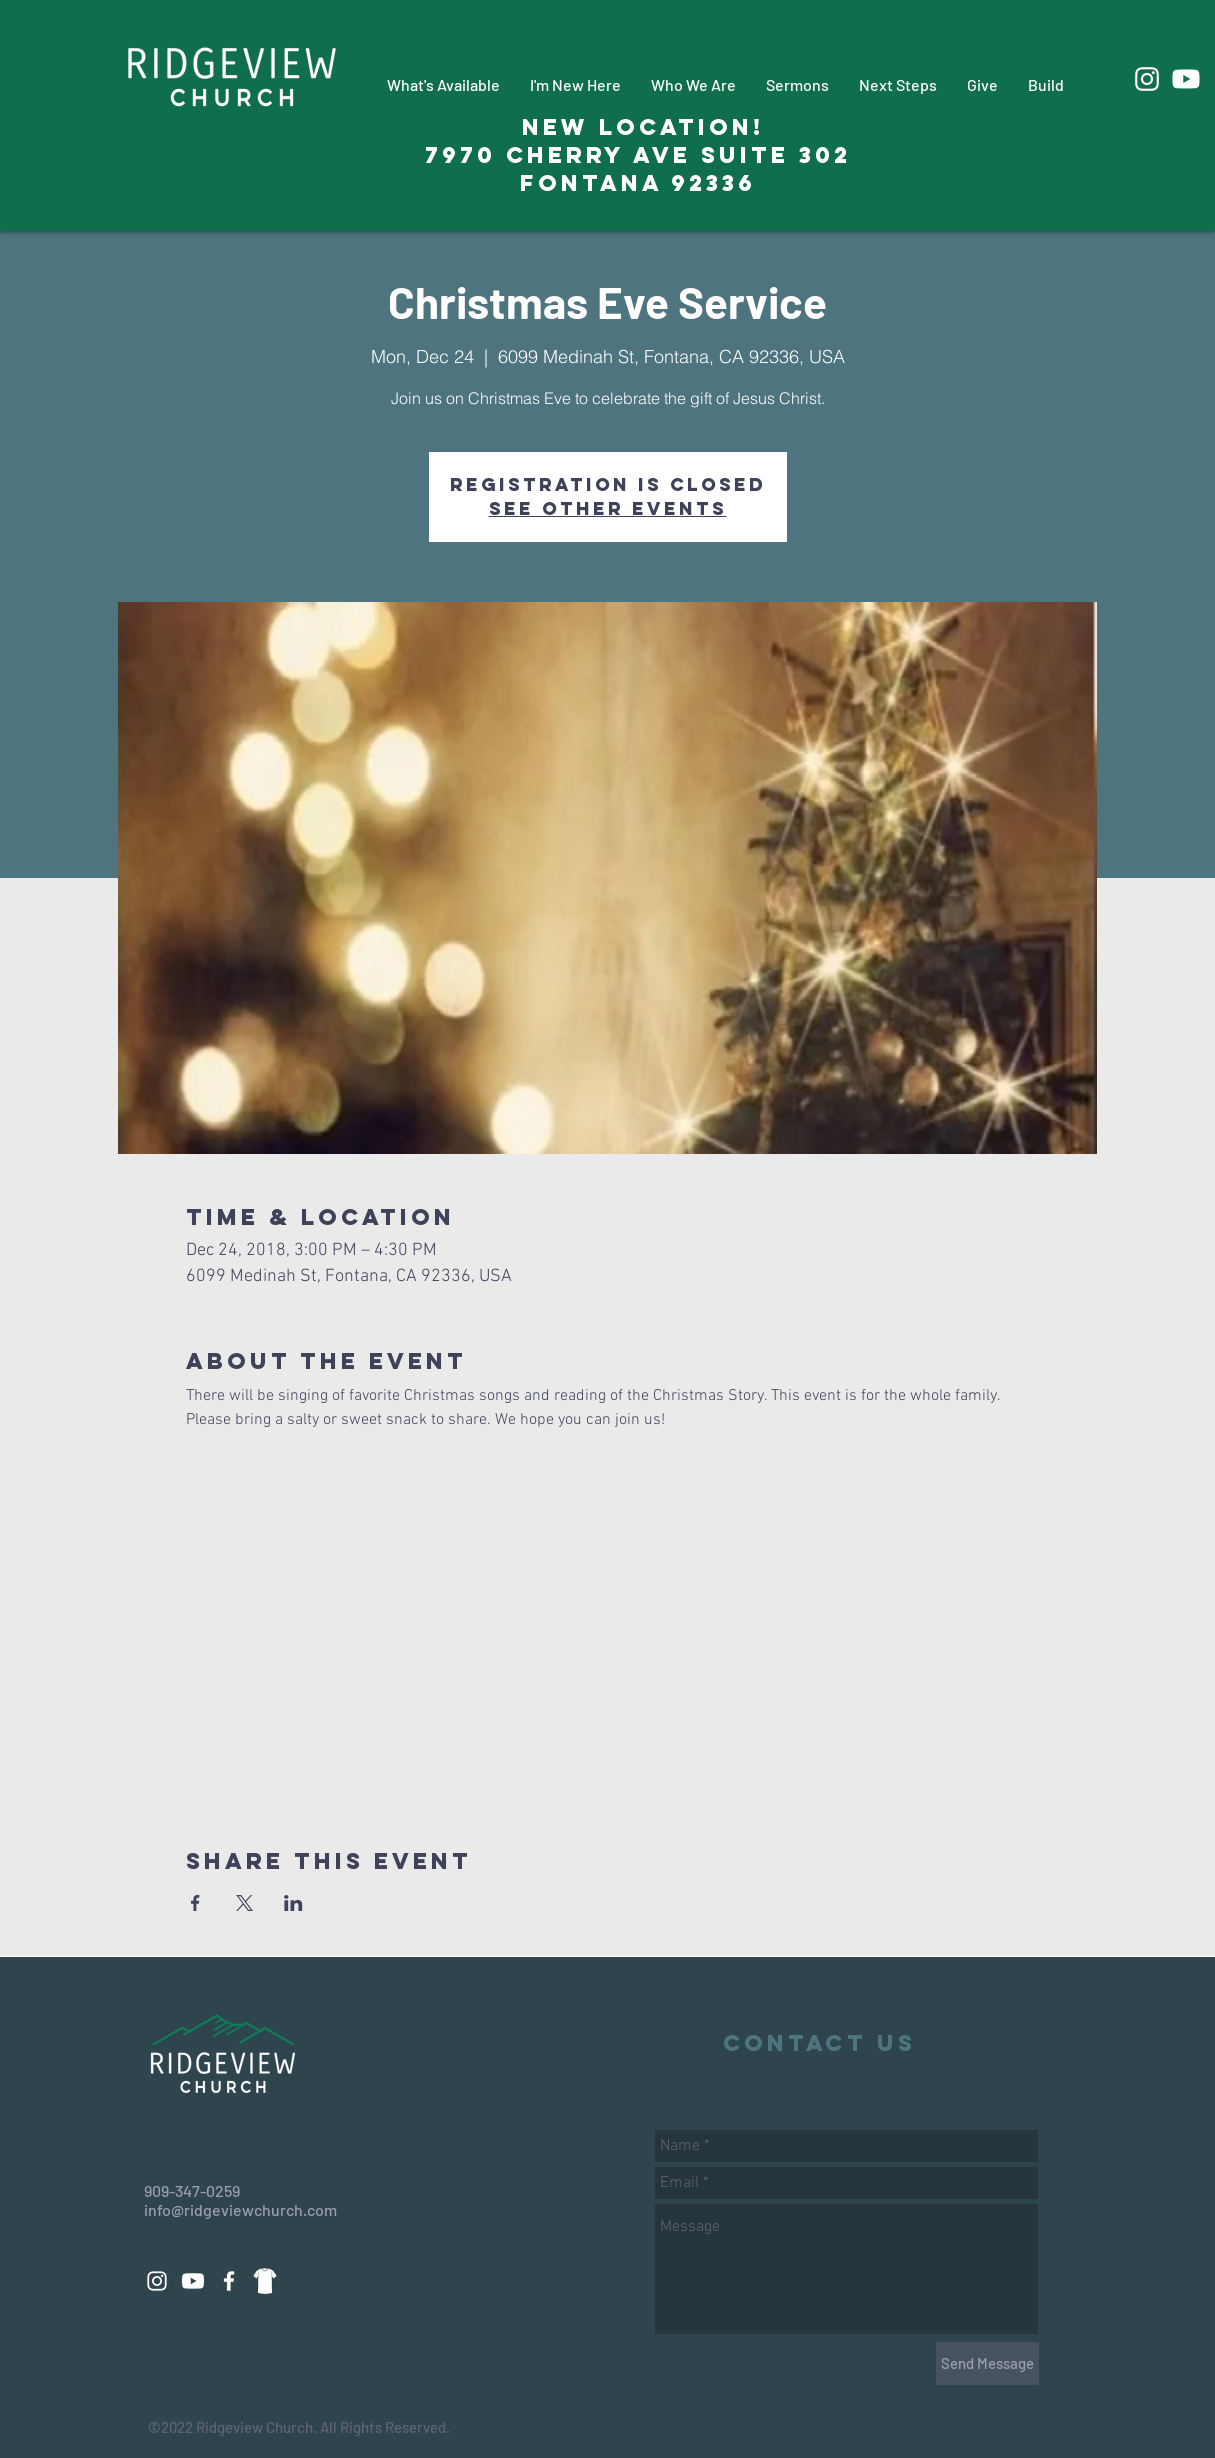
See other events (608, 508)
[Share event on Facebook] (195, 1903)
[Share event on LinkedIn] (293, 1903)
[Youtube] (1186, 79)
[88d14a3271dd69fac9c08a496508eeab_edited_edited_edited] (265, 2281)
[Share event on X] (244, 1903)
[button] (443, 84)
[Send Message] (987, 2363)
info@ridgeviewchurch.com (240, 2209)
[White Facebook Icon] (229, 2281)
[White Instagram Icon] (1147, 79)
